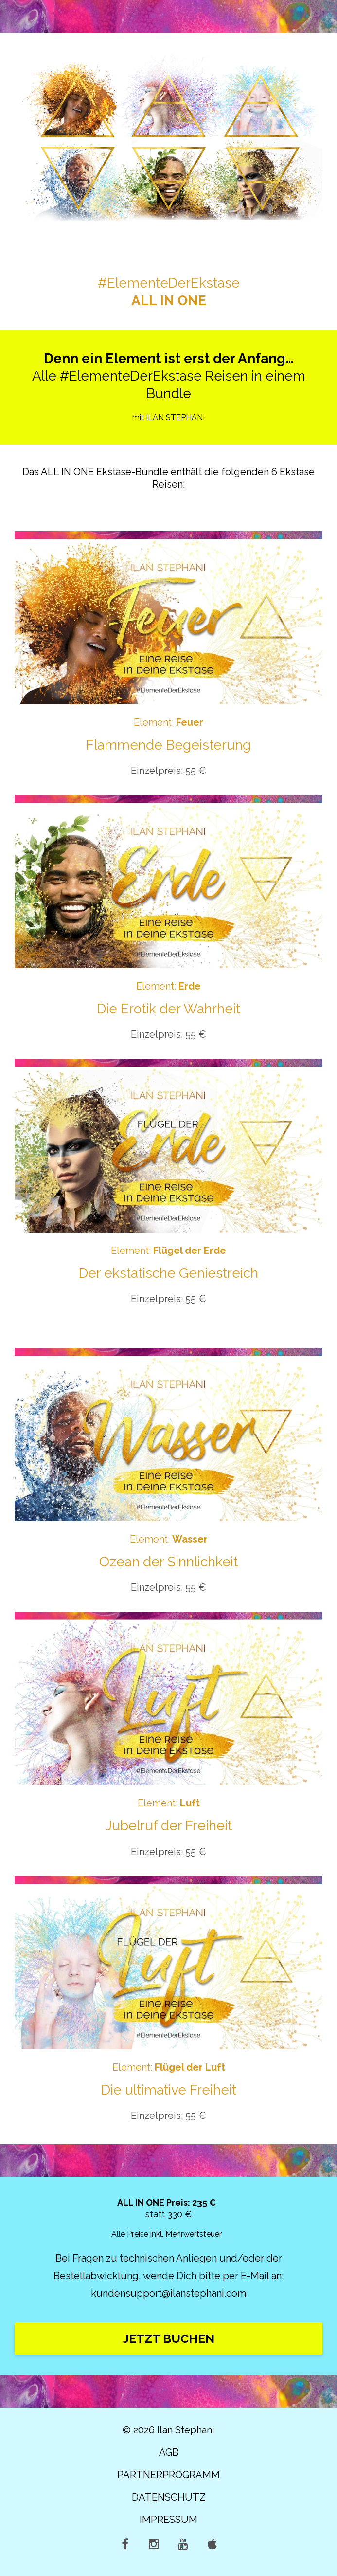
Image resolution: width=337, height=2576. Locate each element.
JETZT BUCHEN (168, 2338)
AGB (168, 2452)
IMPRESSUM (168, 2519)
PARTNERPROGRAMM (168, 2475)
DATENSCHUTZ (169, 2497)
